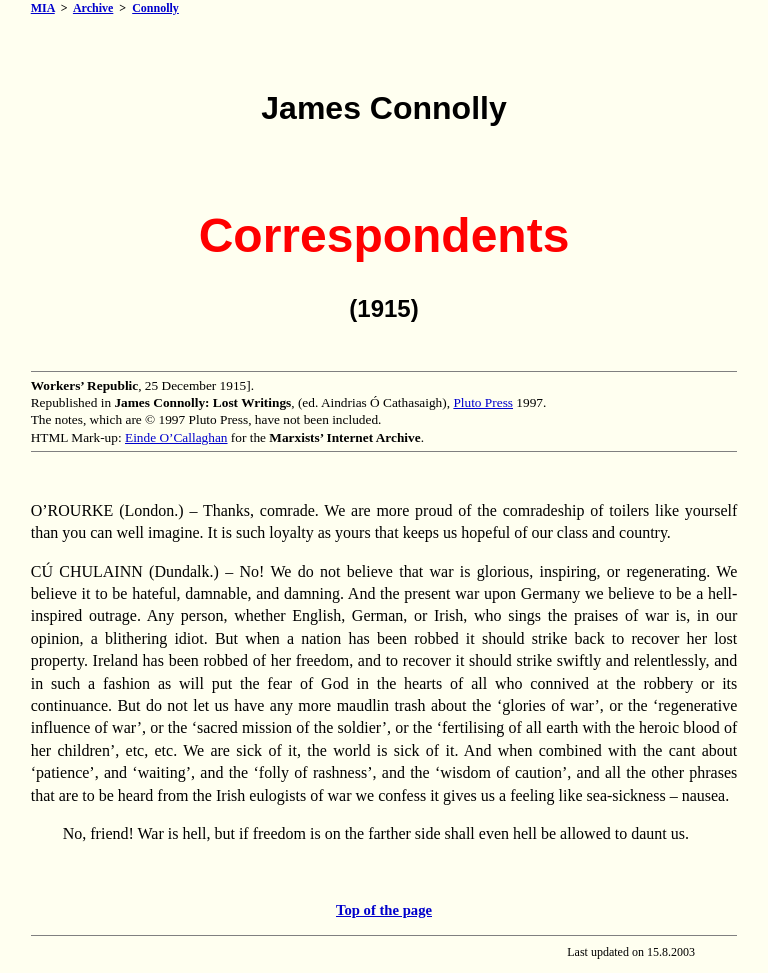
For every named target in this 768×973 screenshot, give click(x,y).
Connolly (155, 8)
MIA (43, 8)
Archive (93, 8)
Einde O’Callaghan (176, 437)
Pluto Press (483, 402)
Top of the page (384, 910)
